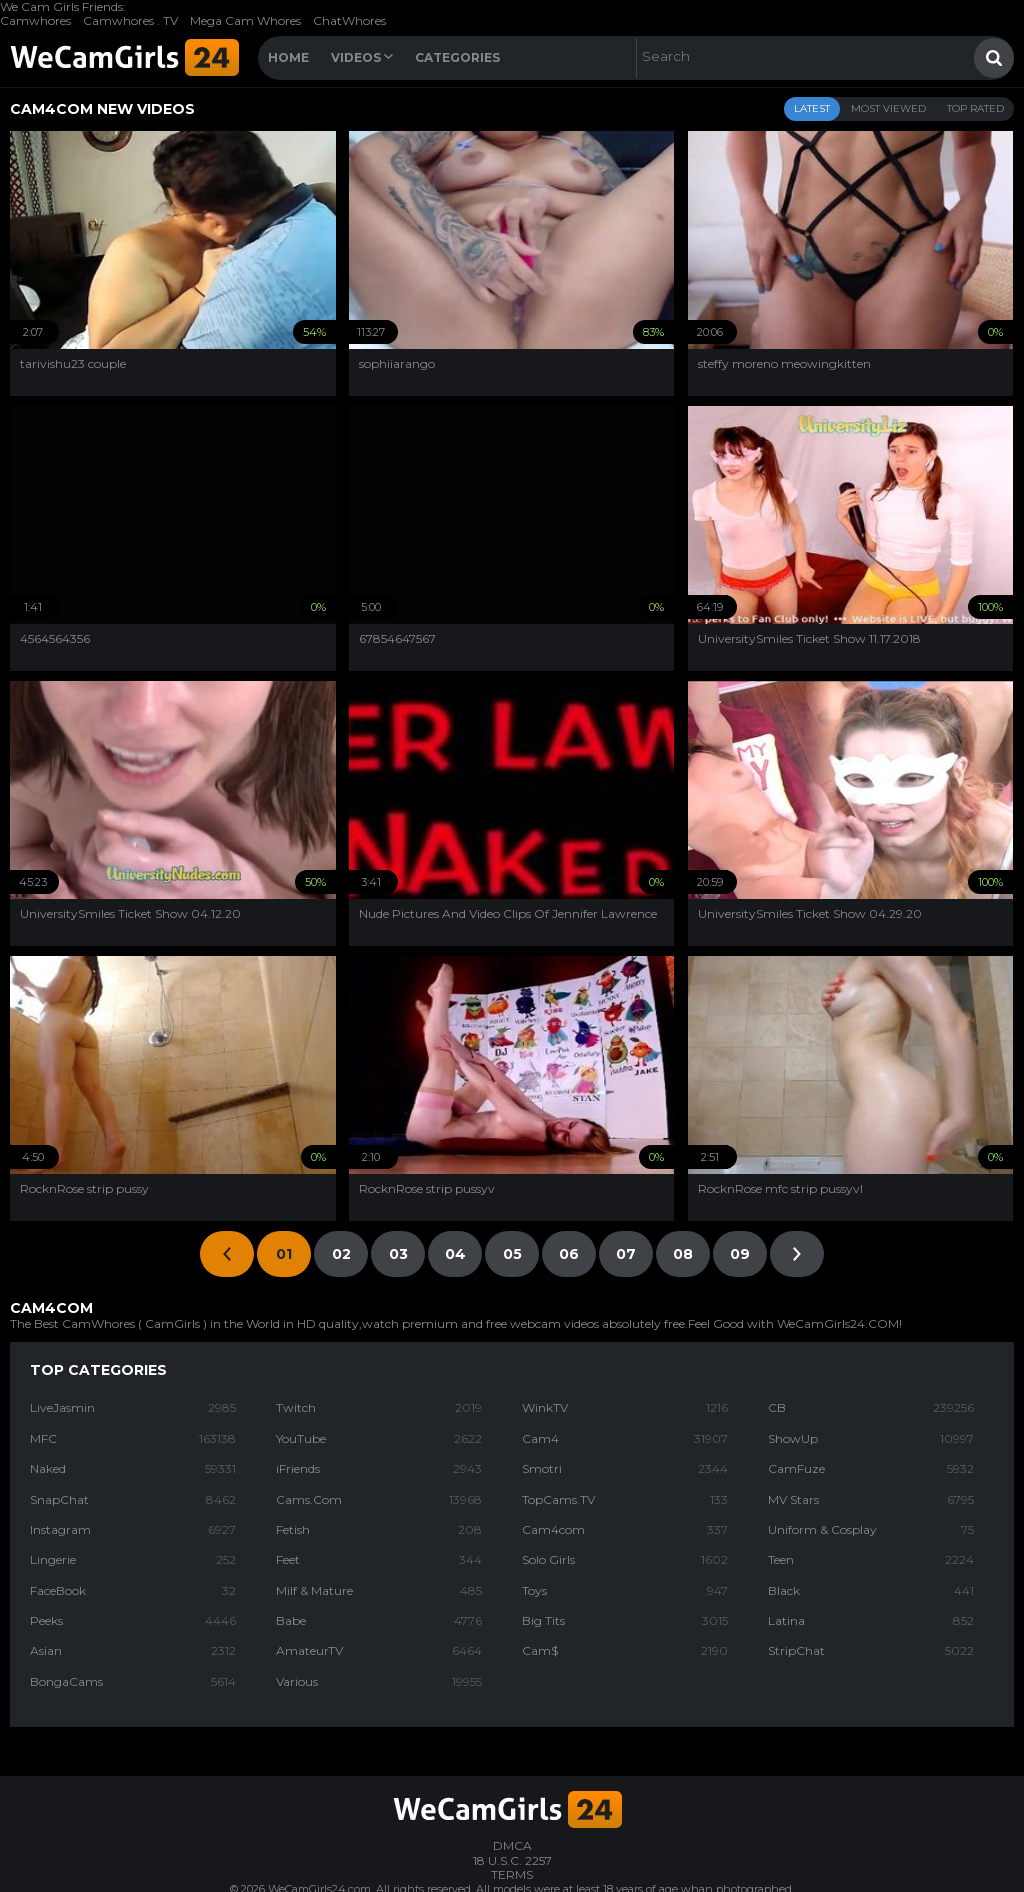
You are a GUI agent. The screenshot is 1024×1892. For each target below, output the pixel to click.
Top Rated (975, 108)
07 (626, 1254)
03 (398, 1254)
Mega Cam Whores (245, 20)
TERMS (512, 1874)
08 (683, 1254)
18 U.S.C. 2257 (512, 1860)
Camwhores (35, 20)
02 (341, 1254)
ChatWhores (349, 20)
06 (569, 1254)
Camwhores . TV (130, 20)
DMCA (512, 1845)
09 (740, 1254)
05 (512, 1254)
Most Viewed (888, 108)
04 (455, 1254)
